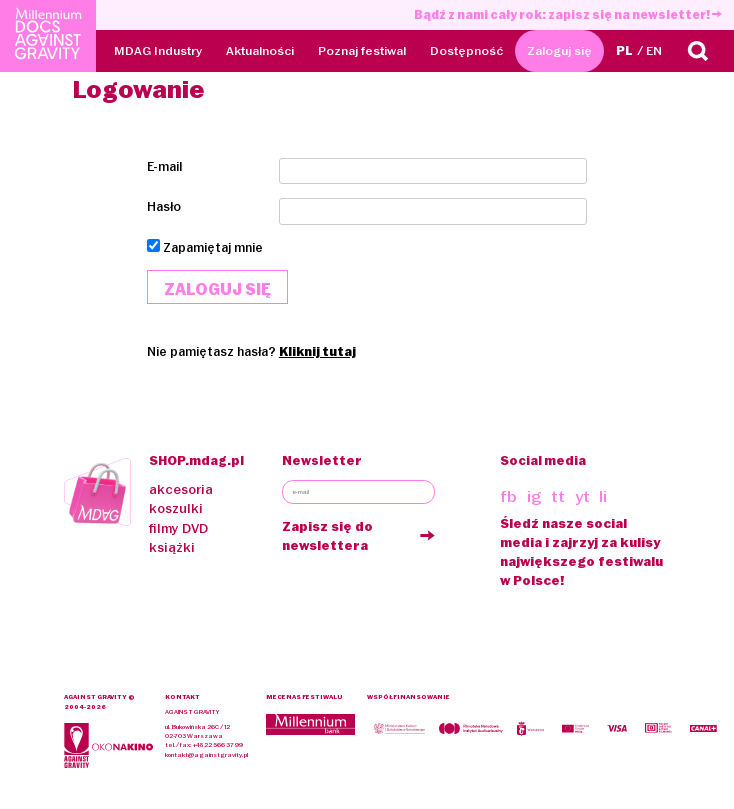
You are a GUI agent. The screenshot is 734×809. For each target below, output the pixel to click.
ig (534, 496)
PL (624, 50)
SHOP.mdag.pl (196, 460)
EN (654, 50)
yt (582, 496)
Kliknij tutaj (317, 351)
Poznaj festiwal (362, 50)
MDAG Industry (158, 50)
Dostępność (466, 50)
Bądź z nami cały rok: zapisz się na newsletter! (568, 14)
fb (508, 496)
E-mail (164, 166)
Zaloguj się (559, 50)
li (603, 496)
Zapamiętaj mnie (213, 247)
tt (558, 496)
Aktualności (260, 50)
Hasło (164, 206)
